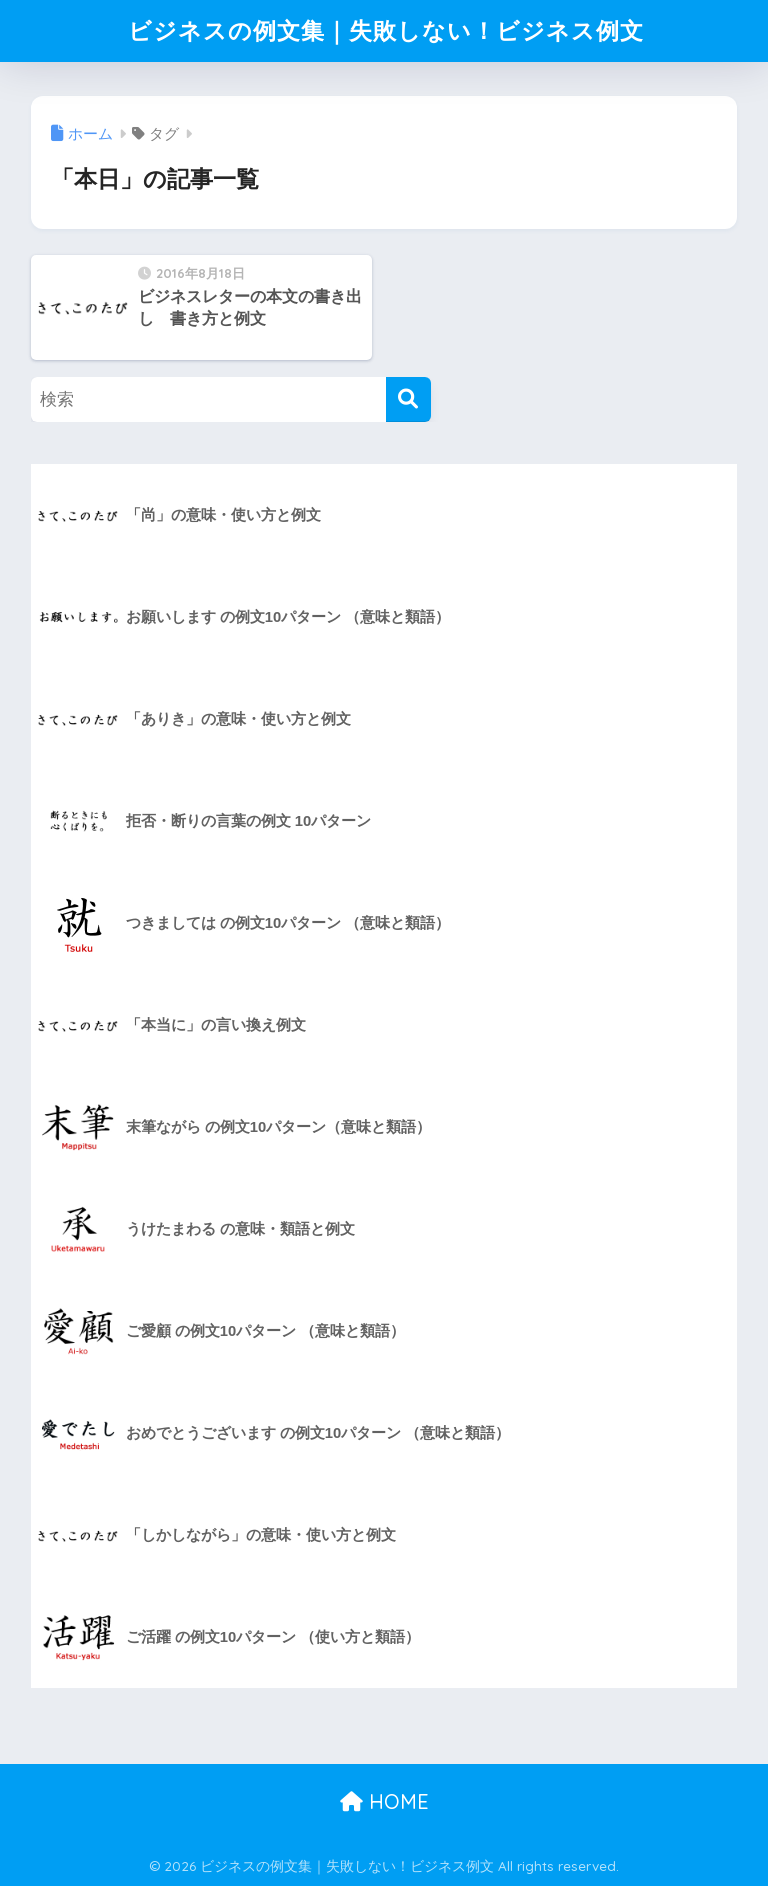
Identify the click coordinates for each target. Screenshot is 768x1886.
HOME (384, 1801)
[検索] (408, 399)
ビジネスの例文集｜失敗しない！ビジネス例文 (386, 30)
